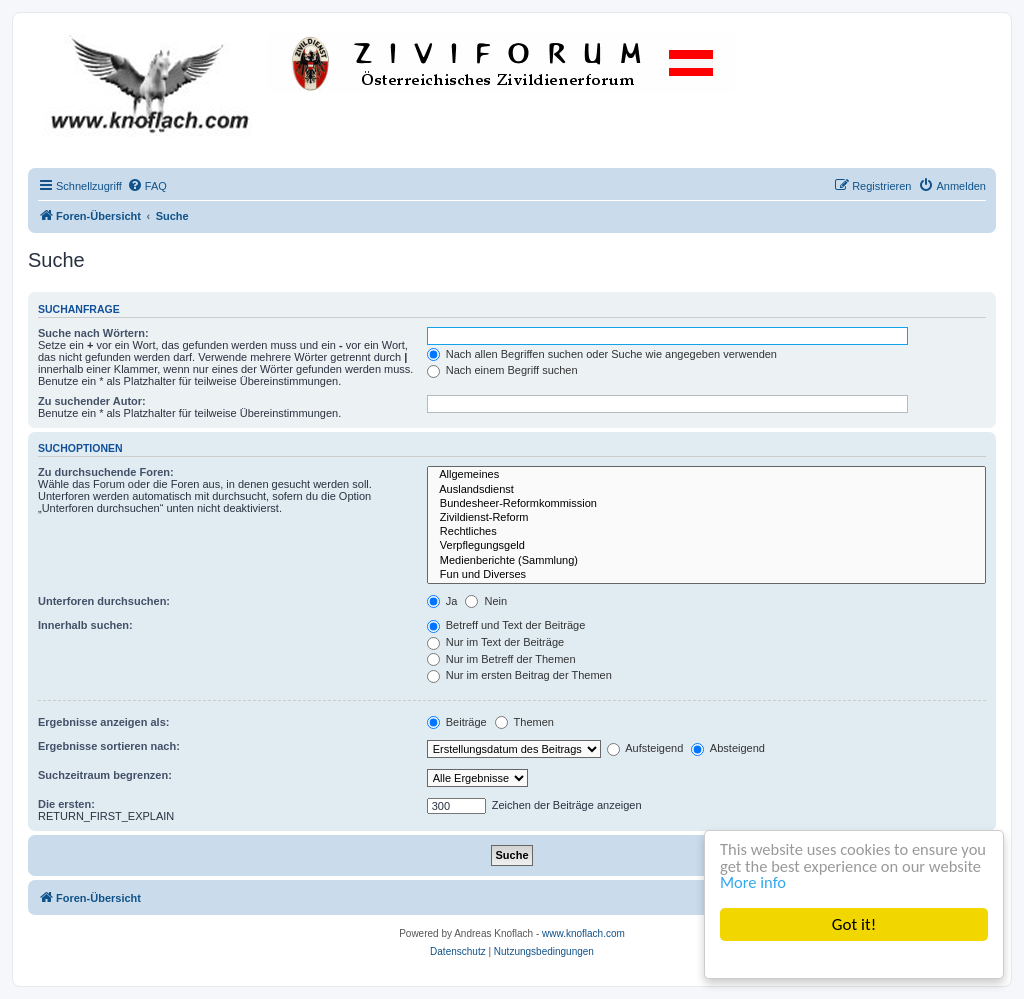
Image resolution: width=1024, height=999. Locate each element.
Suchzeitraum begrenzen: (105, 775)
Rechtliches (706, 532)
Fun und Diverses (706, 575)
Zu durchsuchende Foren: (106, 472)
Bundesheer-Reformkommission (706, 504)
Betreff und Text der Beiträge (506, 625)
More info (812, 882)
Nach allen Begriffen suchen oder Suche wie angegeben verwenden (602, 354)
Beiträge (457, 722)
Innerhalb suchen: (85, 625)
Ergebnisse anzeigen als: (103, 722)
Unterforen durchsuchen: (104, 601)
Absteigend (728, 748)
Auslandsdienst (706, 490)
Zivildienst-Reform (706, 518)
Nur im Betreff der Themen (501, 659)
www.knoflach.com (583, 933)
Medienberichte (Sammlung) (706, 561)
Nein (486, 601)
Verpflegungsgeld (706, 546)
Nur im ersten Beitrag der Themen (519, 675)
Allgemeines (706, 475)
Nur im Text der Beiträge (495, 642)
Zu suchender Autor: (92, 401)
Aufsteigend (645, 748)
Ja (442, 601)
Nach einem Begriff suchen (502, 370)
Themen (524, 722)
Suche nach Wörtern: (93, 333)
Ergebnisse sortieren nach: (109, 746)
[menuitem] (147, 186)
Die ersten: (66, 804)
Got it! (854, 924)
